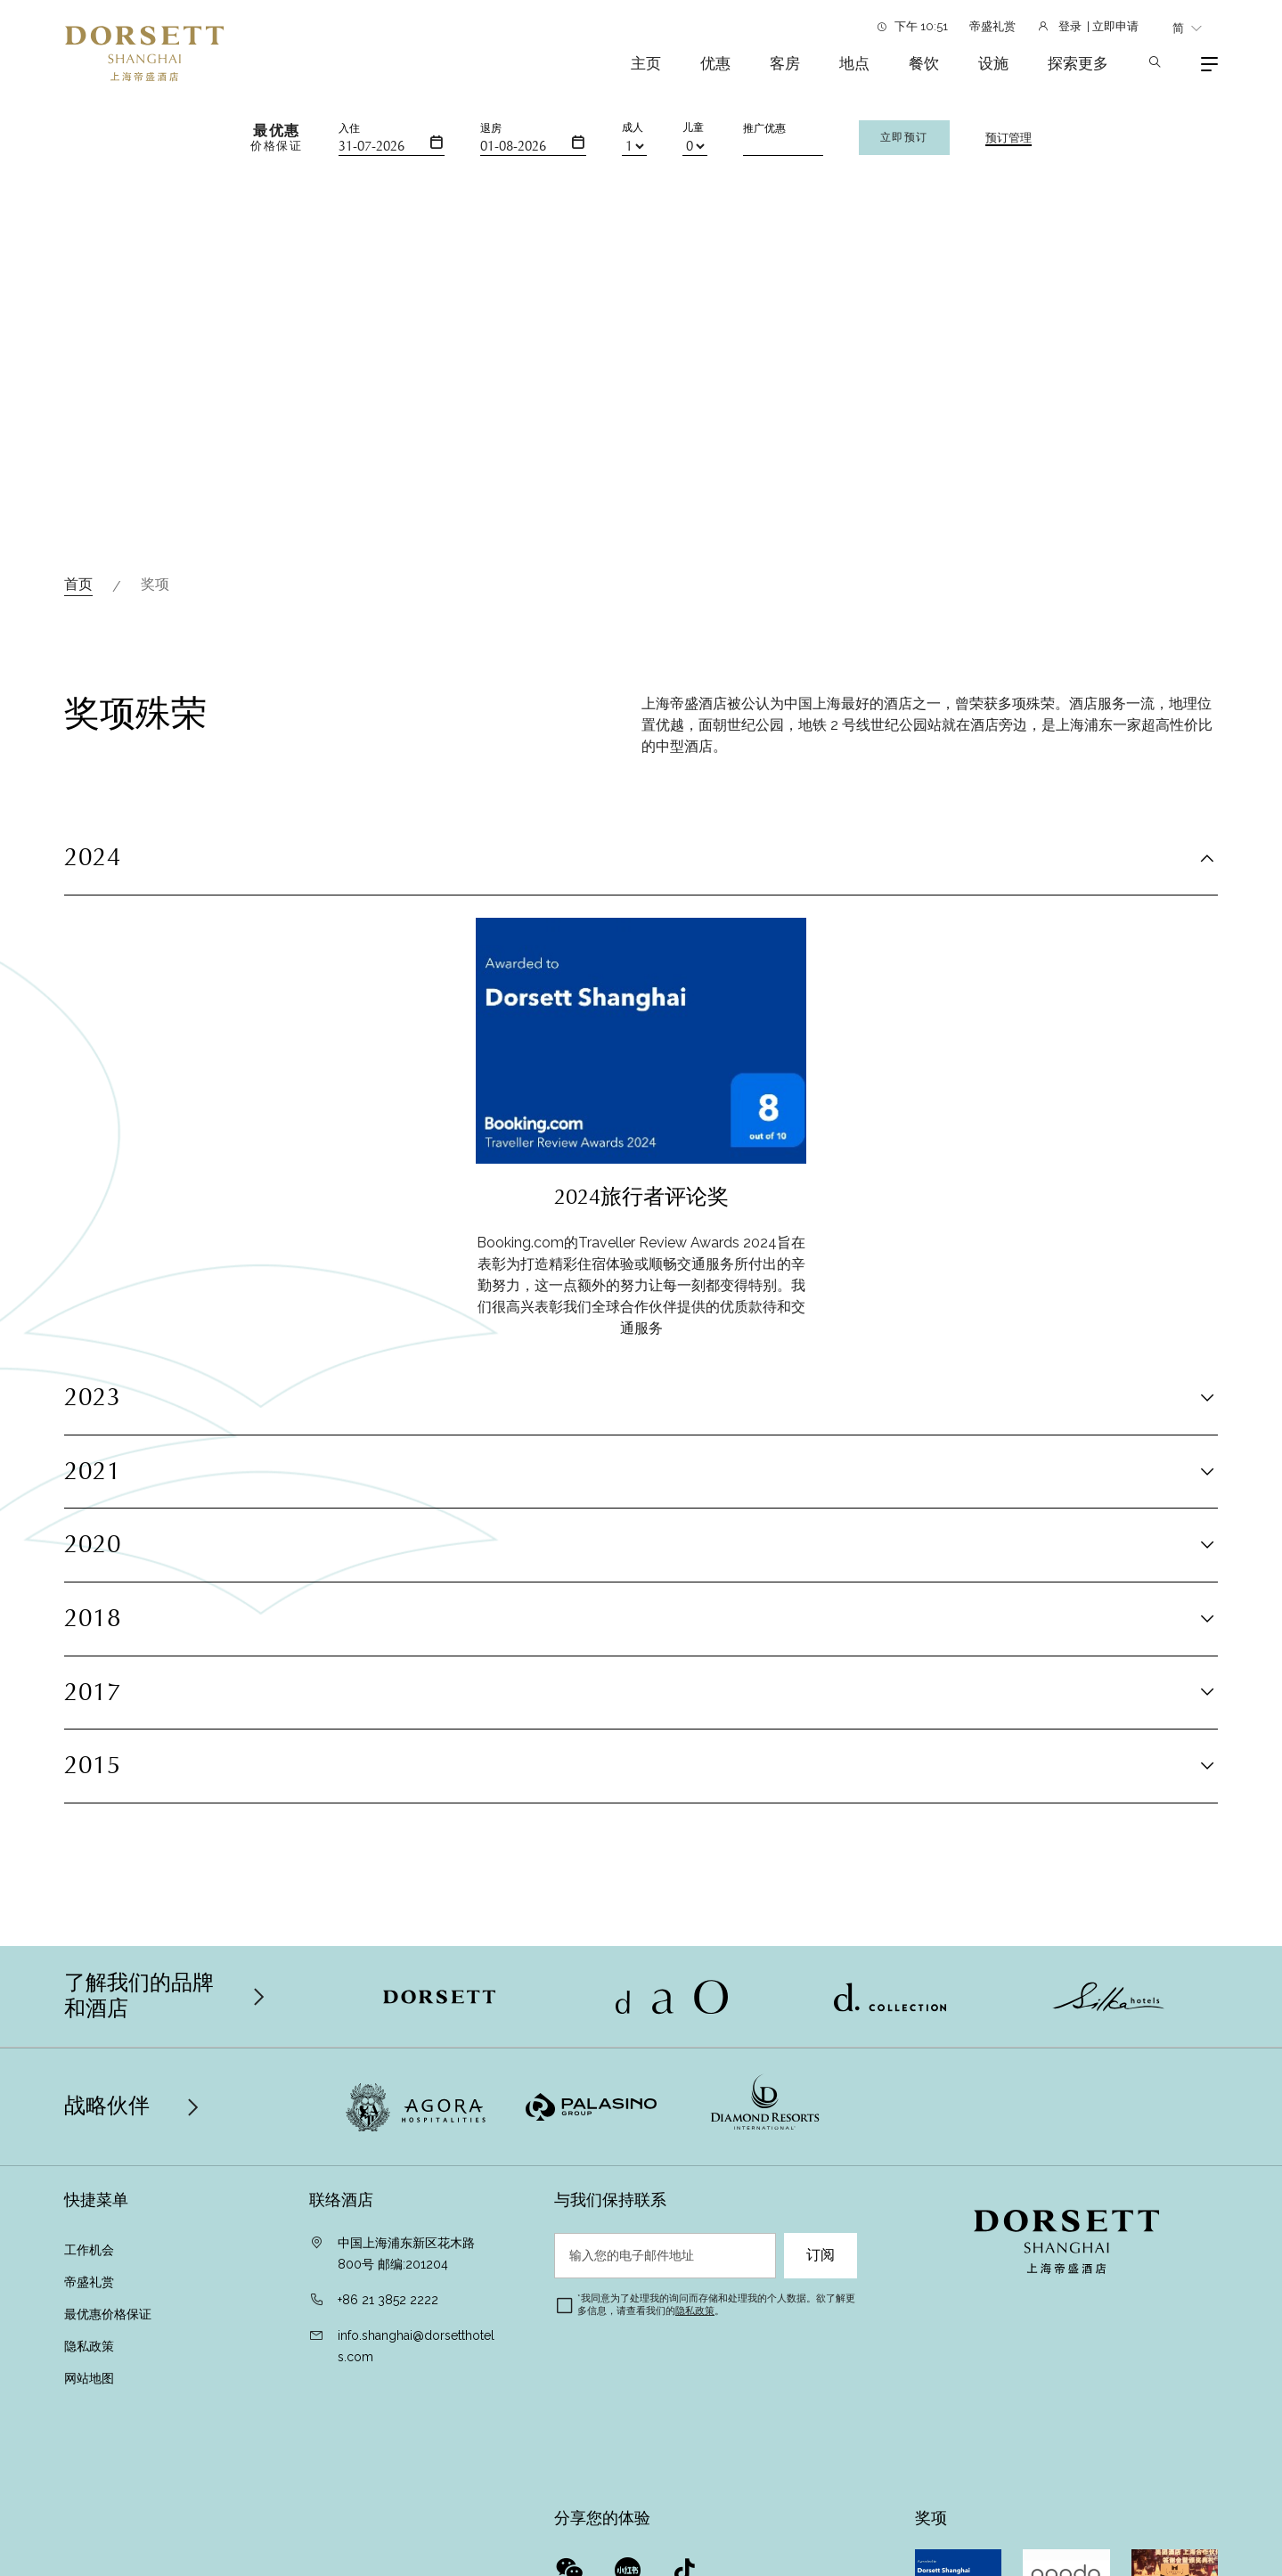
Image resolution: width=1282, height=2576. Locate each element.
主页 (646, 63)
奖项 (155, 584)
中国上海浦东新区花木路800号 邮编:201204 (406, 2253)
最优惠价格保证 (107, 2314)
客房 (785, 63)
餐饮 (924, 63)
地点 (854, 63)
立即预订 (904, 137)
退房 (491, 128)
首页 (78, 584)
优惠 (715, 63)
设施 (993, 63)
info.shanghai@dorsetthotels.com (416, 2346)
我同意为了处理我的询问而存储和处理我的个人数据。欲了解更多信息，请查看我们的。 (716, 2305)
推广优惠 (764, 128)
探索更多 (1078, 63)
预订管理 (1008, 138)
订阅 (820, 2255)
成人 (632, 127)
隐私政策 (91, 2346)
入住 (349, 128)
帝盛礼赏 (992, 26)
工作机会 (89, 2250)
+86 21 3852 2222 (388, 2300)
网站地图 (91, 2378)
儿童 (693, 127)
